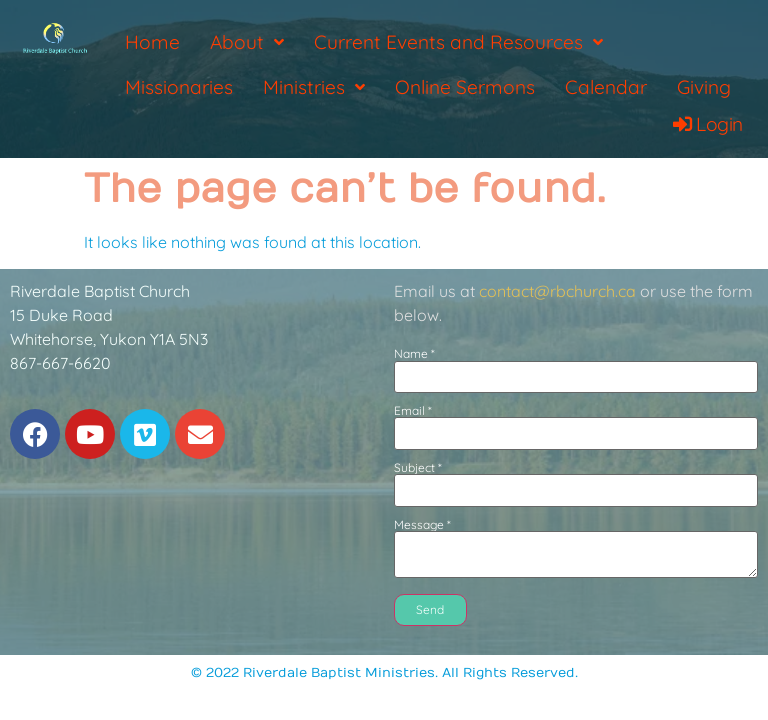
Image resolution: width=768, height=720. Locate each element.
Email (413, 411)
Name (414, 354)
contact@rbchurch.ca (557, 291)
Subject (418, 468)
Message (422, 525)
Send (430, 609)
